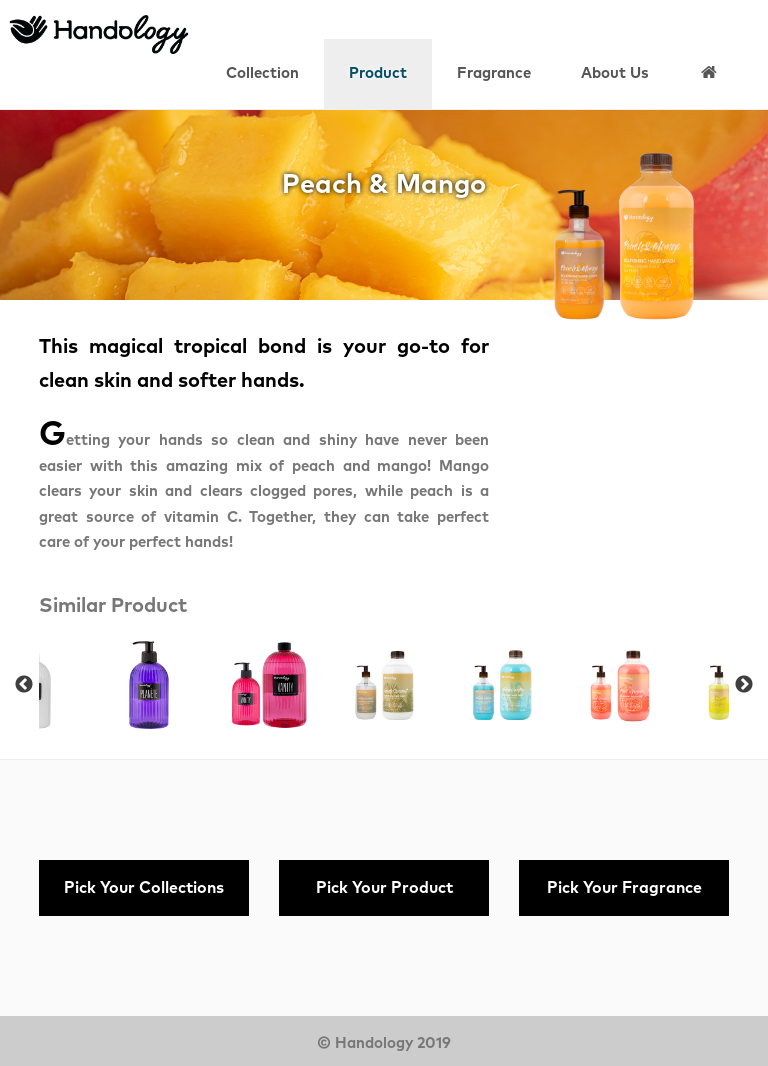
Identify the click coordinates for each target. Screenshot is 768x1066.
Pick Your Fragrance (624, 888)
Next (744, 685)
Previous (24, 685)
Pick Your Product (384, 888)
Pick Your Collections (144, 888)
